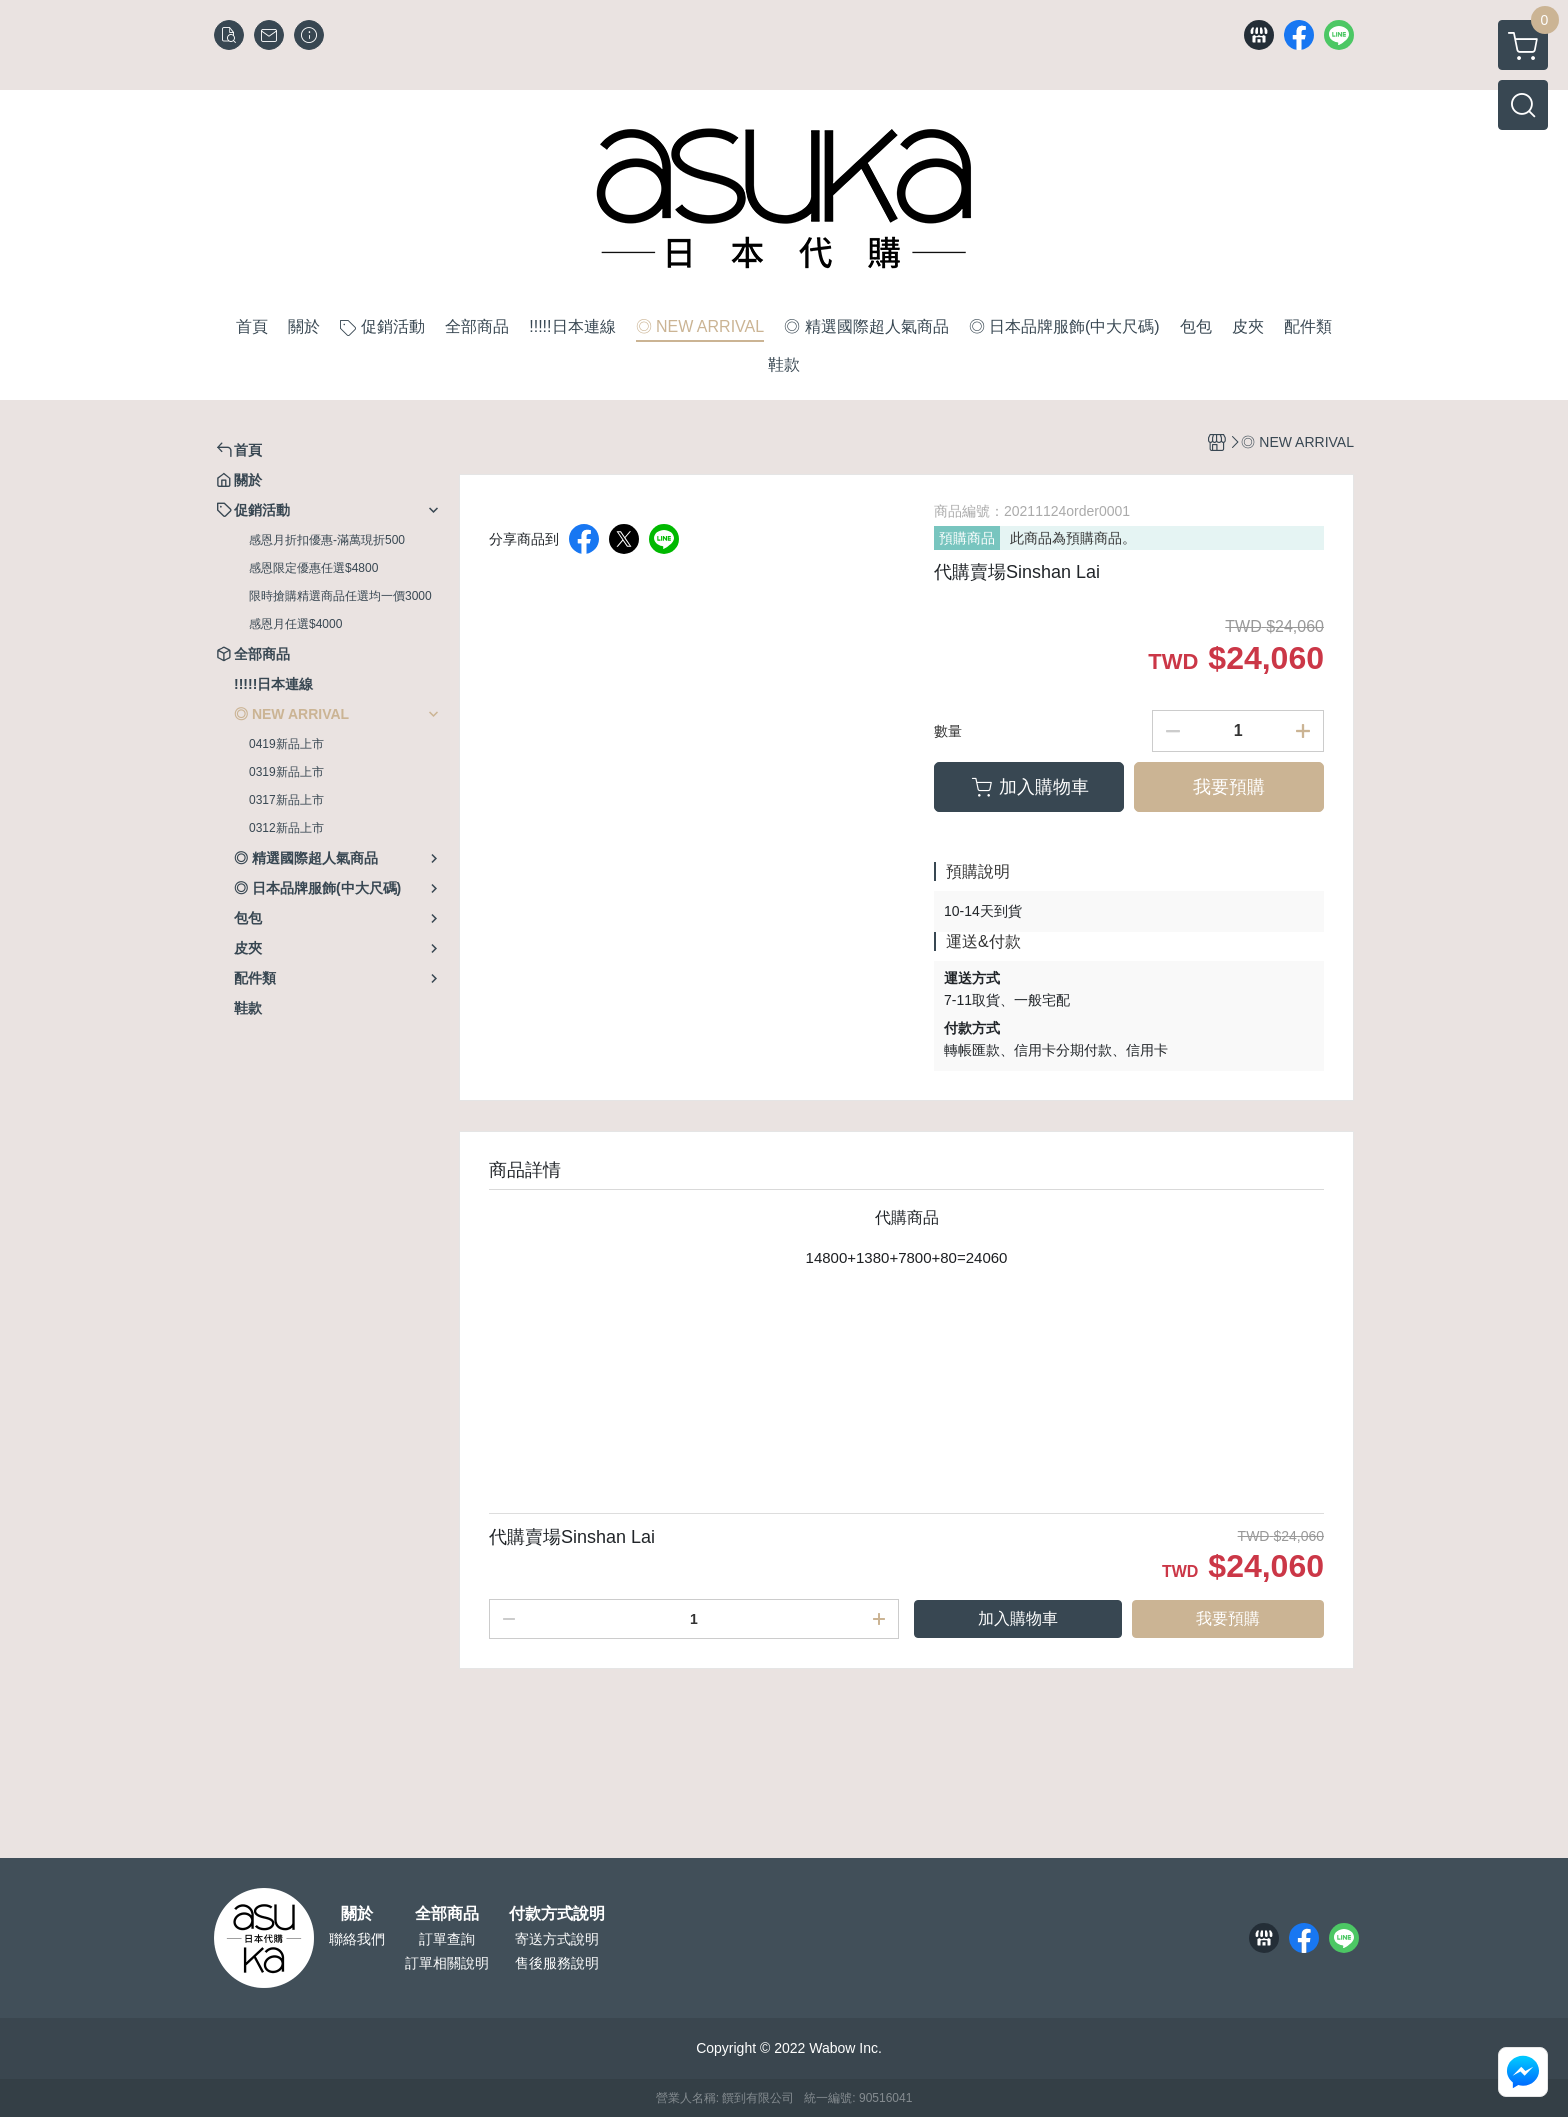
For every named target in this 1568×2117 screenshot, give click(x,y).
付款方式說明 (557, 1914)
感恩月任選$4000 (295, 624)
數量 (948, 731)
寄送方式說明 (557, 1939)
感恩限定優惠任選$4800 (313, 568)
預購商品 (967, 538)
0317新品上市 (286, 800)
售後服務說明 (557, 1963)
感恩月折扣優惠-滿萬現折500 (327, 540)
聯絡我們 (357, 1939)
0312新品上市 (286, 828)
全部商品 (447, 1914)
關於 (357, 1914)
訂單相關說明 (447, 1963)
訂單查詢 (447, 1939)
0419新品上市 (286, 744)
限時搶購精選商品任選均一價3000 (340, 596)
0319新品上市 (286, 772)
